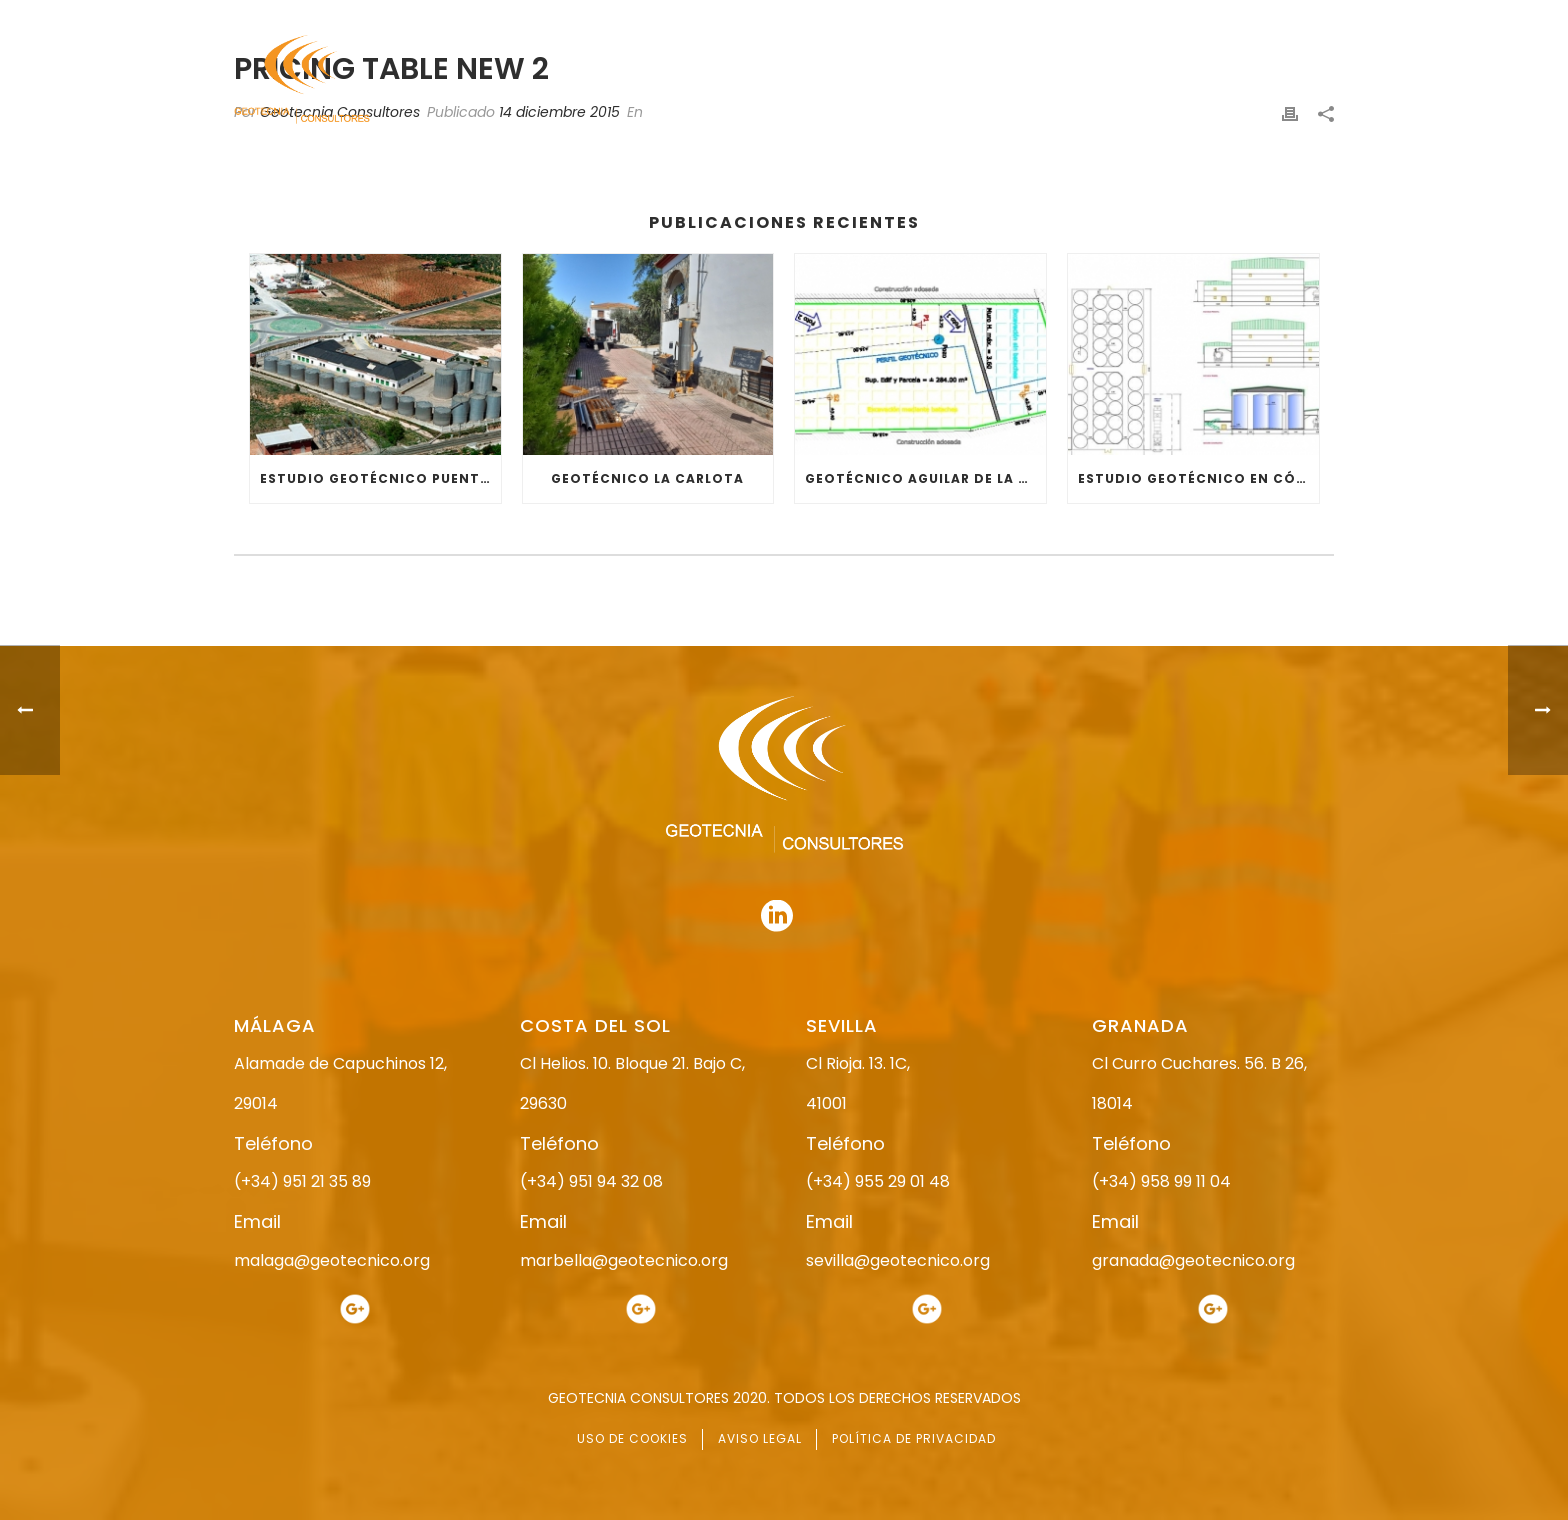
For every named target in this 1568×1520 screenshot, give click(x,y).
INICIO (680, 80)
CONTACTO (1297, 80)
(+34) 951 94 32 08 (591, 1181)
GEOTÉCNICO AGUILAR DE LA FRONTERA (925, 478)
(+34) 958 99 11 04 (1161, 1181)
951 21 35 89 (1123, 17)
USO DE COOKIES (632, 1438)
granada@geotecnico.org (1193, 1260)
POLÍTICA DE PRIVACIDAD (914, 1438)
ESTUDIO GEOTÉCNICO (923, 80)
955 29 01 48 (801, 17)
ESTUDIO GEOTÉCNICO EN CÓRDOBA (1198, 478)
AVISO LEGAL (760, 1438)
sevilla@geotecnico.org (898, 1260)
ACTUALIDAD (1180, 80)
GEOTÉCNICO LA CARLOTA (647, 478)
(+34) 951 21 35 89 (302, 1181)
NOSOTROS (776, 80)
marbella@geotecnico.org (624, 1260)
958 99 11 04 (968, 17)
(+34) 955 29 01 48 (878, 1181)
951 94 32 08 (1290, 17)
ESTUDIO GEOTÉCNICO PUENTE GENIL (380, 478)
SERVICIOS (1067, 80)
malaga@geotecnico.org (332, 1260)
